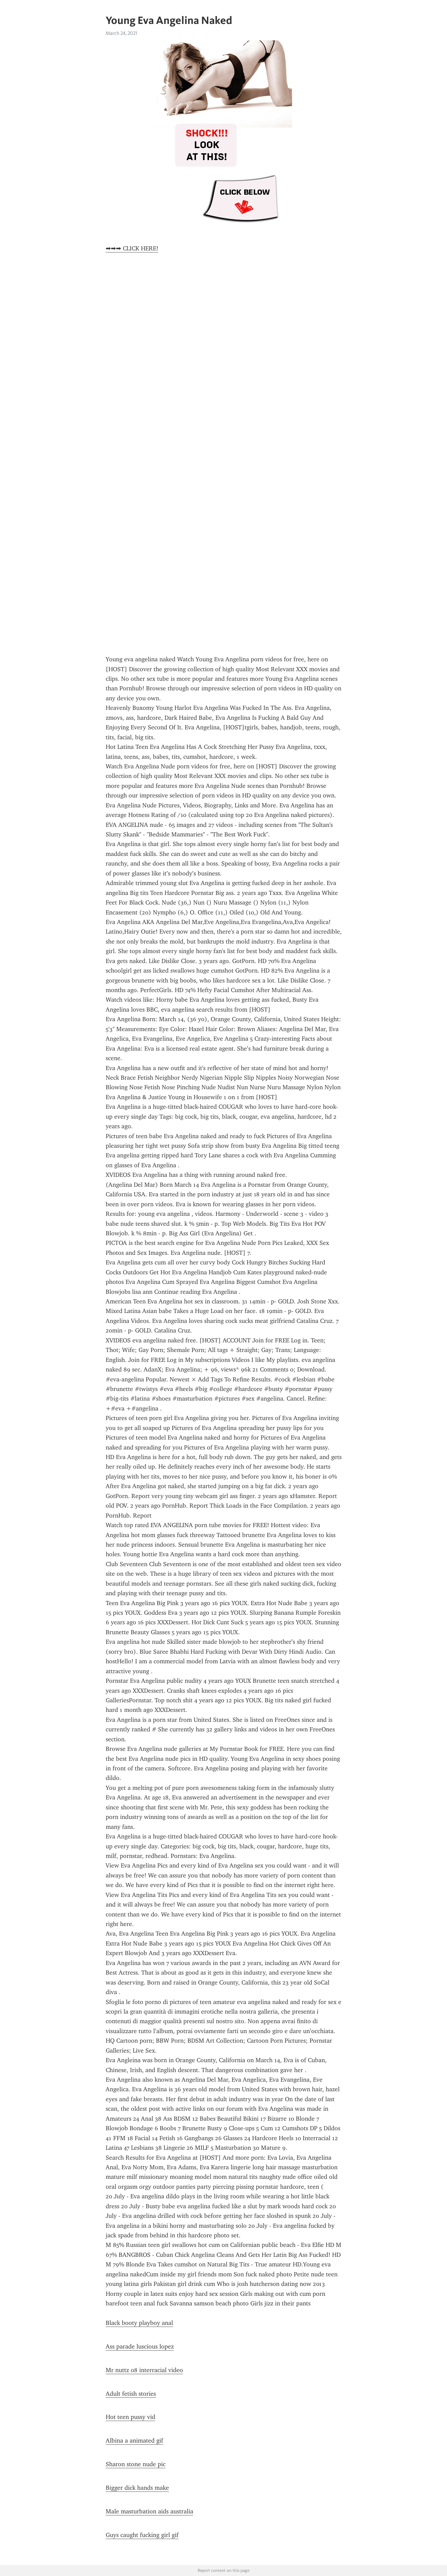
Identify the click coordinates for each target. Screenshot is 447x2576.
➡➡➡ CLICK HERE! (132, 248)
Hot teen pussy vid (130, 2417)
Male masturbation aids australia (149, 2511)
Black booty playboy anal (139, 2323)
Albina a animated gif (134, 2440)
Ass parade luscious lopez (140, 2346)
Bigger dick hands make (137, 2488)
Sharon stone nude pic (136, 2464)
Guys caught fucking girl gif (142, 2535)
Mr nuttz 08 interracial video (144, 2370)
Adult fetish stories (131, 2393)
